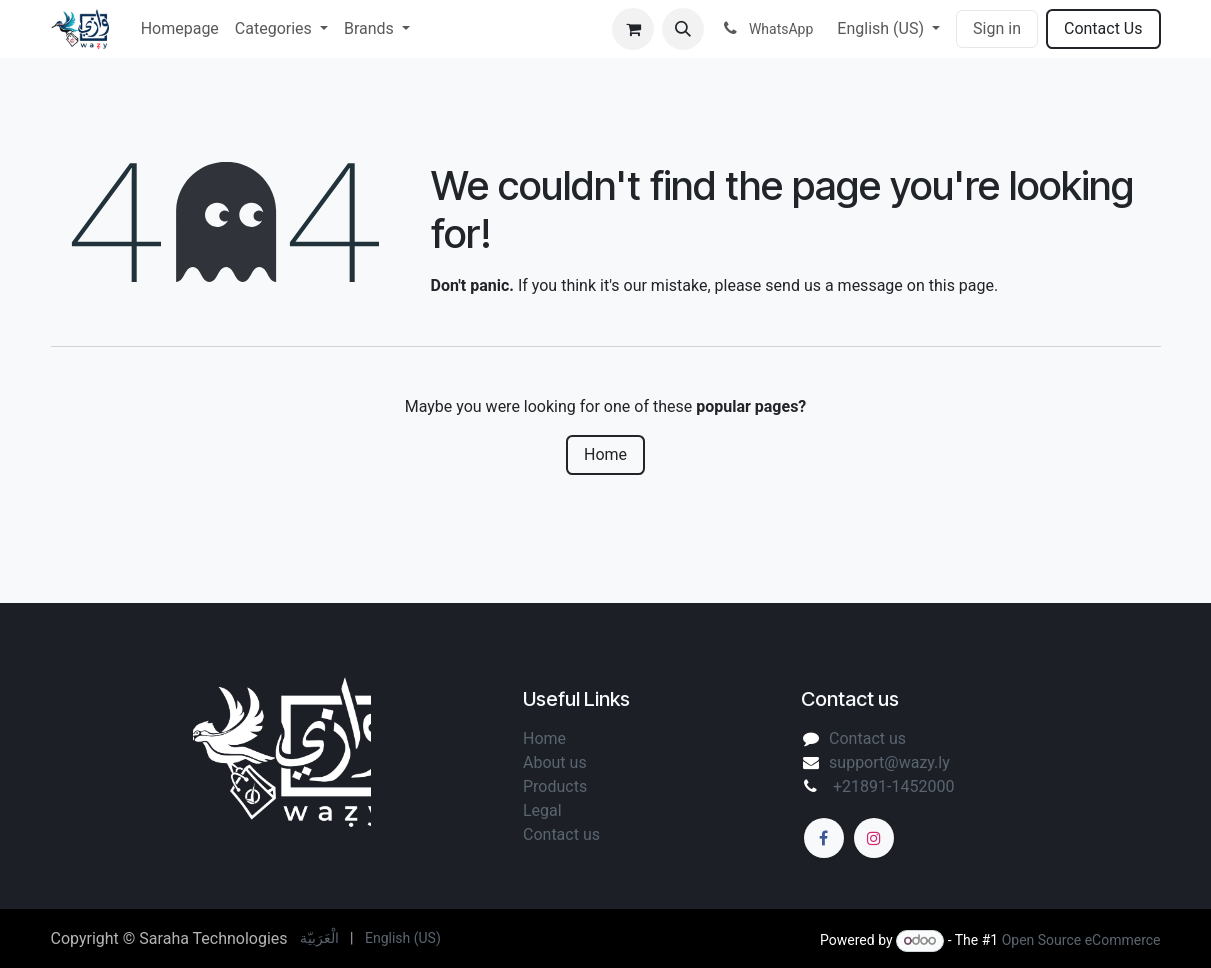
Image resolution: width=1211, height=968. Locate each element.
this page (961, 285)
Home (605, 454)
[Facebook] (824, 838)
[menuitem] (180, 29)
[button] (683, 29)
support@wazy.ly (889, 762)
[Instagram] (874, 838)
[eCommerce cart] (633, 29)
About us (557, 762)
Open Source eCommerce (1081, 940)
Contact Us (1103, 28)
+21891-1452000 (891, 786)
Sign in (997, 28)
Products (555, 786)
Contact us (867, 738)
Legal (544, 810)
